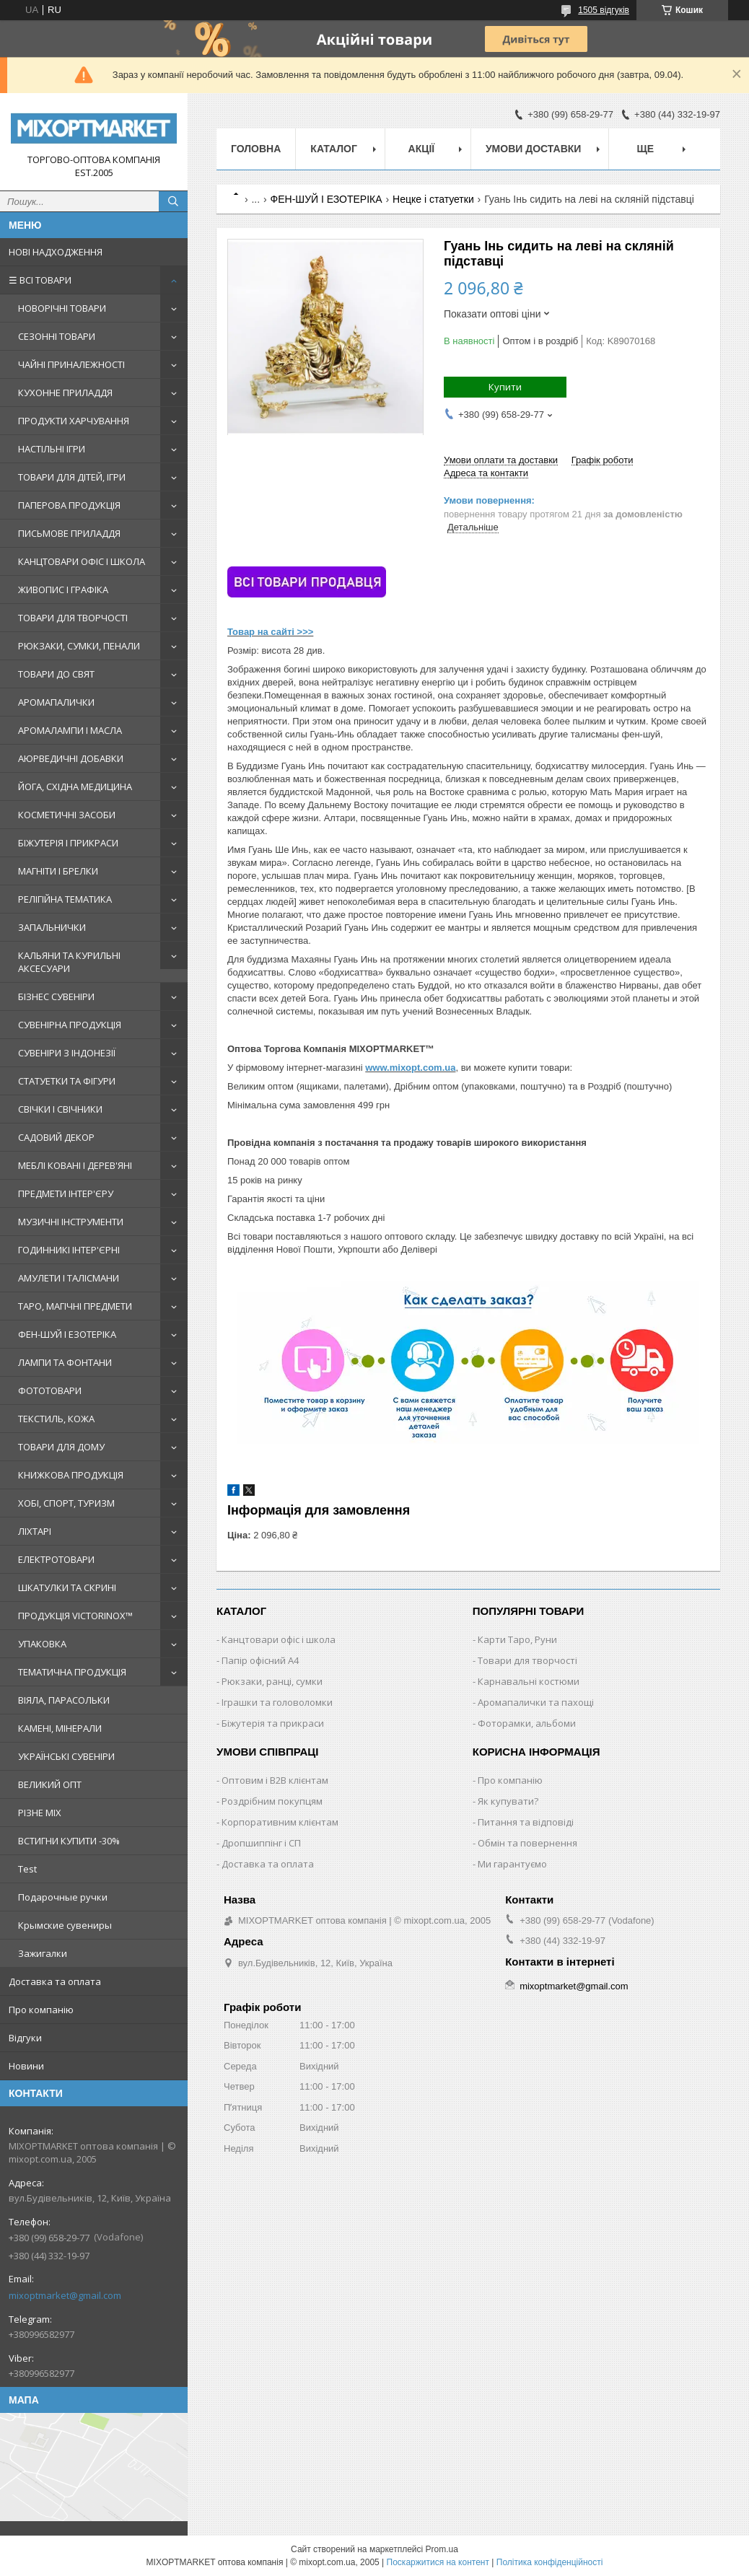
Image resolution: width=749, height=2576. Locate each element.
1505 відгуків (603, 10)
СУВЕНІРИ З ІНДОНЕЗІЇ (66, 1052)
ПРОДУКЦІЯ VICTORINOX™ (75, 1615)
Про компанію (41, 2009)
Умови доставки (533, 148)
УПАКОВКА (42, 1643)
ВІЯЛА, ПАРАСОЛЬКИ (64, 1700)
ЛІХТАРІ (34, 1531)
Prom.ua (442, 2549)
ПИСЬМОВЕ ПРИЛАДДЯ (69, 533)
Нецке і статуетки (433, 199)
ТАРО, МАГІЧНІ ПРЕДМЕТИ (75, 1306)
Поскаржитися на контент (438, 2562)
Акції (421, 148)
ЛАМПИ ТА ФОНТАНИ (65, 1362)
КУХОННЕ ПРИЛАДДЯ (65, 392)
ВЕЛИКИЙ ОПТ (50, 1784)
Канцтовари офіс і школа (279, 1639)
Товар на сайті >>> (270, 631)
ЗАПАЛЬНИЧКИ (52, 927)
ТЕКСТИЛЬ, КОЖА (56, 1418)
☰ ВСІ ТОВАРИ (40, 279)
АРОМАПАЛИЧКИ (56, 702)
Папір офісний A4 (260, 1660)
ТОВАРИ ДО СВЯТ (56, 673)
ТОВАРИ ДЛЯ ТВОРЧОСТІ (73, 617)
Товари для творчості (527, 1660)
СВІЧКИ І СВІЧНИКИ (60, 1109)
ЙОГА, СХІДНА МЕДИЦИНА (75, 786)
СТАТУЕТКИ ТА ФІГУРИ (66, 1080)
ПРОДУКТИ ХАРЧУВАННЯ (73, 420)
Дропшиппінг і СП (261, 1842)
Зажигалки (42, 1953)
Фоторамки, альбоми (527, 1723)
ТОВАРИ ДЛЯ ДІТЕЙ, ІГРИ (72, 476)
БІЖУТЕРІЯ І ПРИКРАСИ (68, 842)
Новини (26, 2065)
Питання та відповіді (526, 1821)
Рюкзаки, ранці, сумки (272, 1681)
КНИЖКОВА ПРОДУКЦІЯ (70, 1474)
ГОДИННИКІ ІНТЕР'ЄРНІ (69, 1249)
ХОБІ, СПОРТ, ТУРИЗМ (66, 1503)
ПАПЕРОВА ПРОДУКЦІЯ (69, 505)
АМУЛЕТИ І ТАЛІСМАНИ (68, 1277)
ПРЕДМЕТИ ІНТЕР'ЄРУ (65, 1193)
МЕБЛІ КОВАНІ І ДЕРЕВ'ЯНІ (75, 1165)
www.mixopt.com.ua (410, 1067)
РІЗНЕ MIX (39, 1812)
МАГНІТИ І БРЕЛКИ (58, 870)
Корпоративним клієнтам (280, 1821)
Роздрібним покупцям (272, 1801)
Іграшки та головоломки (277, 1702)
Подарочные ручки (63, 1897)
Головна (256, 148)
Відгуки (25, 2037)
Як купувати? (508, 1801)
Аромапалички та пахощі (536, 1702)
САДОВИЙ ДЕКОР (56, 1137)
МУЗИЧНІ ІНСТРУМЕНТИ (70, 1221)
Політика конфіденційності (549, 2562)
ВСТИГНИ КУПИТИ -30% (69, 1840)
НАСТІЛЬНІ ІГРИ (51, 448)
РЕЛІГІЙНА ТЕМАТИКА (65, 899)
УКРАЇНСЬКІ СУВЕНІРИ (66, 1756)
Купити (505, 386)
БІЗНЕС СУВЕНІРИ (56, 996)
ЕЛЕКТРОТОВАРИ (56, 1559)
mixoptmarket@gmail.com (65, 2295)
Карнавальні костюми (528, 1681)
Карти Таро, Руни (517, 1639)
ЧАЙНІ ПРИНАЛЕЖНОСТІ (71, 364)
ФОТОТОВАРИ (50, 1390)
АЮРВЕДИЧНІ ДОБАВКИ (70, 758)
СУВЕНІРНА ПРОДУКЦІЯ (69, 1024)
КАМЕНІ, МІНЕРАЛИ (60, 1728)
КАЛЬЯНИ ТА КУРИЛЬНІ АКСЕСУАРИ (69, 962)
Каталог (333, 148)
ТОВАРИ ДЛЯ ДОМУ (61, 1446)
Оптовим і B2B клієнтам (275, 1780)
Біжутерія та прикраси (273, 1723)
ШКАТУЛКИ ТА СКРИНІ (67, 1587)
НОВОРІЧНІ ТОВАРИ (62, 308)
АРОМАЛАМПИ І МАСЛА (70, 730)
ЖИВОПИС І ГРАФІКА (63, 589)
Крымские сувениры (65, 1925)
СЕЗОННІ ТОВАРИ (56, 336)
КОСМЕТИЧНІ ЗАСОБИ (66, 814)
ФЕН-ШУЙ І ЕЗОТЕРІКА (67, 1334)
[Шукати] (173, 201)
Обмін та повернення (527, 1842)
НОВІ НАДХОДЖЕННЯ (55, 251)
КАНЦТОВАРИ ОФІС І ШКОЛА (81, 561)
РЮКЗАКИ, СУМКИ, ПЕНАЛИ (79, 645)
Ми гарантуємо (512, 1863)
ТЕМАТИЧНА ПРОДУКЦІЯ (72, 1671)
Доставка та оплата (55, 1981)
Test (27, 1868)
